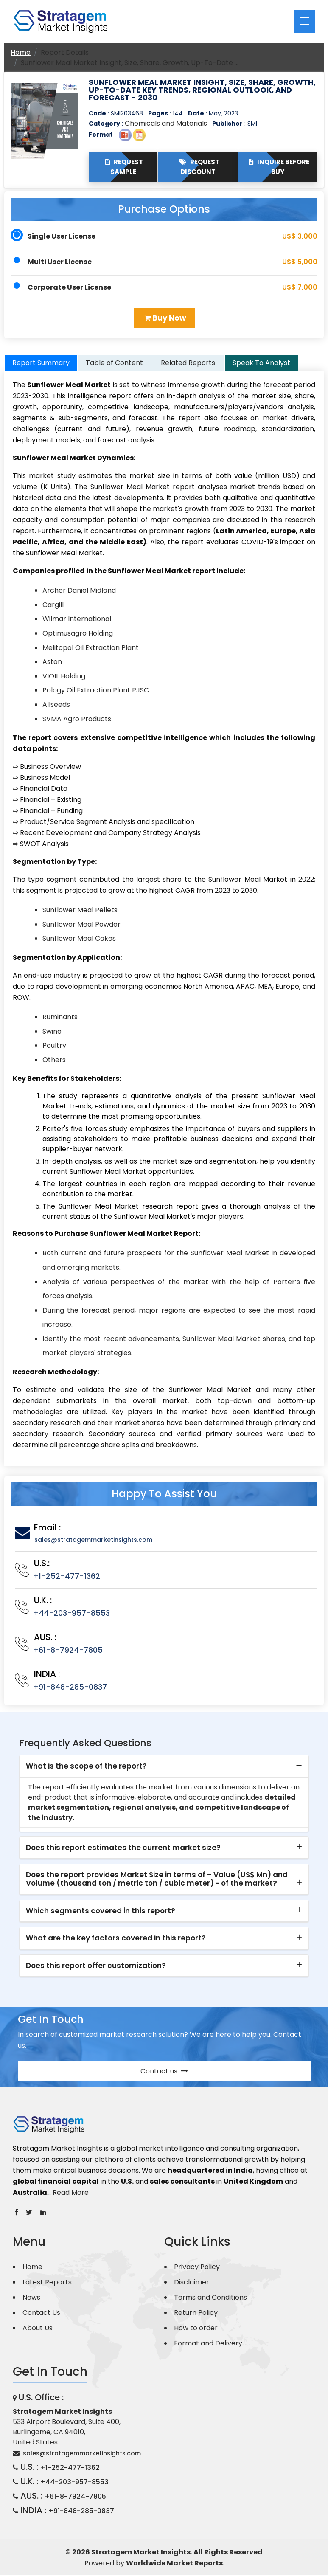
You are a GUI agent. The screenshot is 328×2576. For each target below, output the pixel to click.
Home (21, 52)
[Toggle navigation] (304, 21)
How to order (196, 2328)
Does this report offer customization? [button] (96, 1966)
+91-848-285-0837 (70, 1687)
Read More (71, 2193)
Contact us (164, 2071)
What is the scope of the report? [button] (86, 1767)
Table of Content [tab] (114, 363)
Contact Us (41, 2313)
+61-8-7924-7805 (68, 1650)
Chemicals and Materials (166, 123)
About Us (37, 2328)
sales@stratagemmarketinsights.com (93, 1540)
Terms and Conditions (210, 2298)
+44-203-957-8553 (71, 1613)
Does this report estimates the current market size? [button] (123, 1848)
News (31, 2298)
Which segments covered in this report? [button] (100, 1911)
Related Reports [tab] (188, 363)
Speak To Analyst (261, 363)
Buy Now (165, 317)
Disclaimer (191, 2282)
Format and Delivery (208, 2343)
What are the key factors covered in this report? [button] (116, 1939)
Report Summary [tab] (41, 363)
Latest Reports (47, 2282)
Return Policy (196, 2313)
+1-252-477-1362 (66, 1576)
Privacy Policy (197, 2267)
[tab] (164, 1767)
